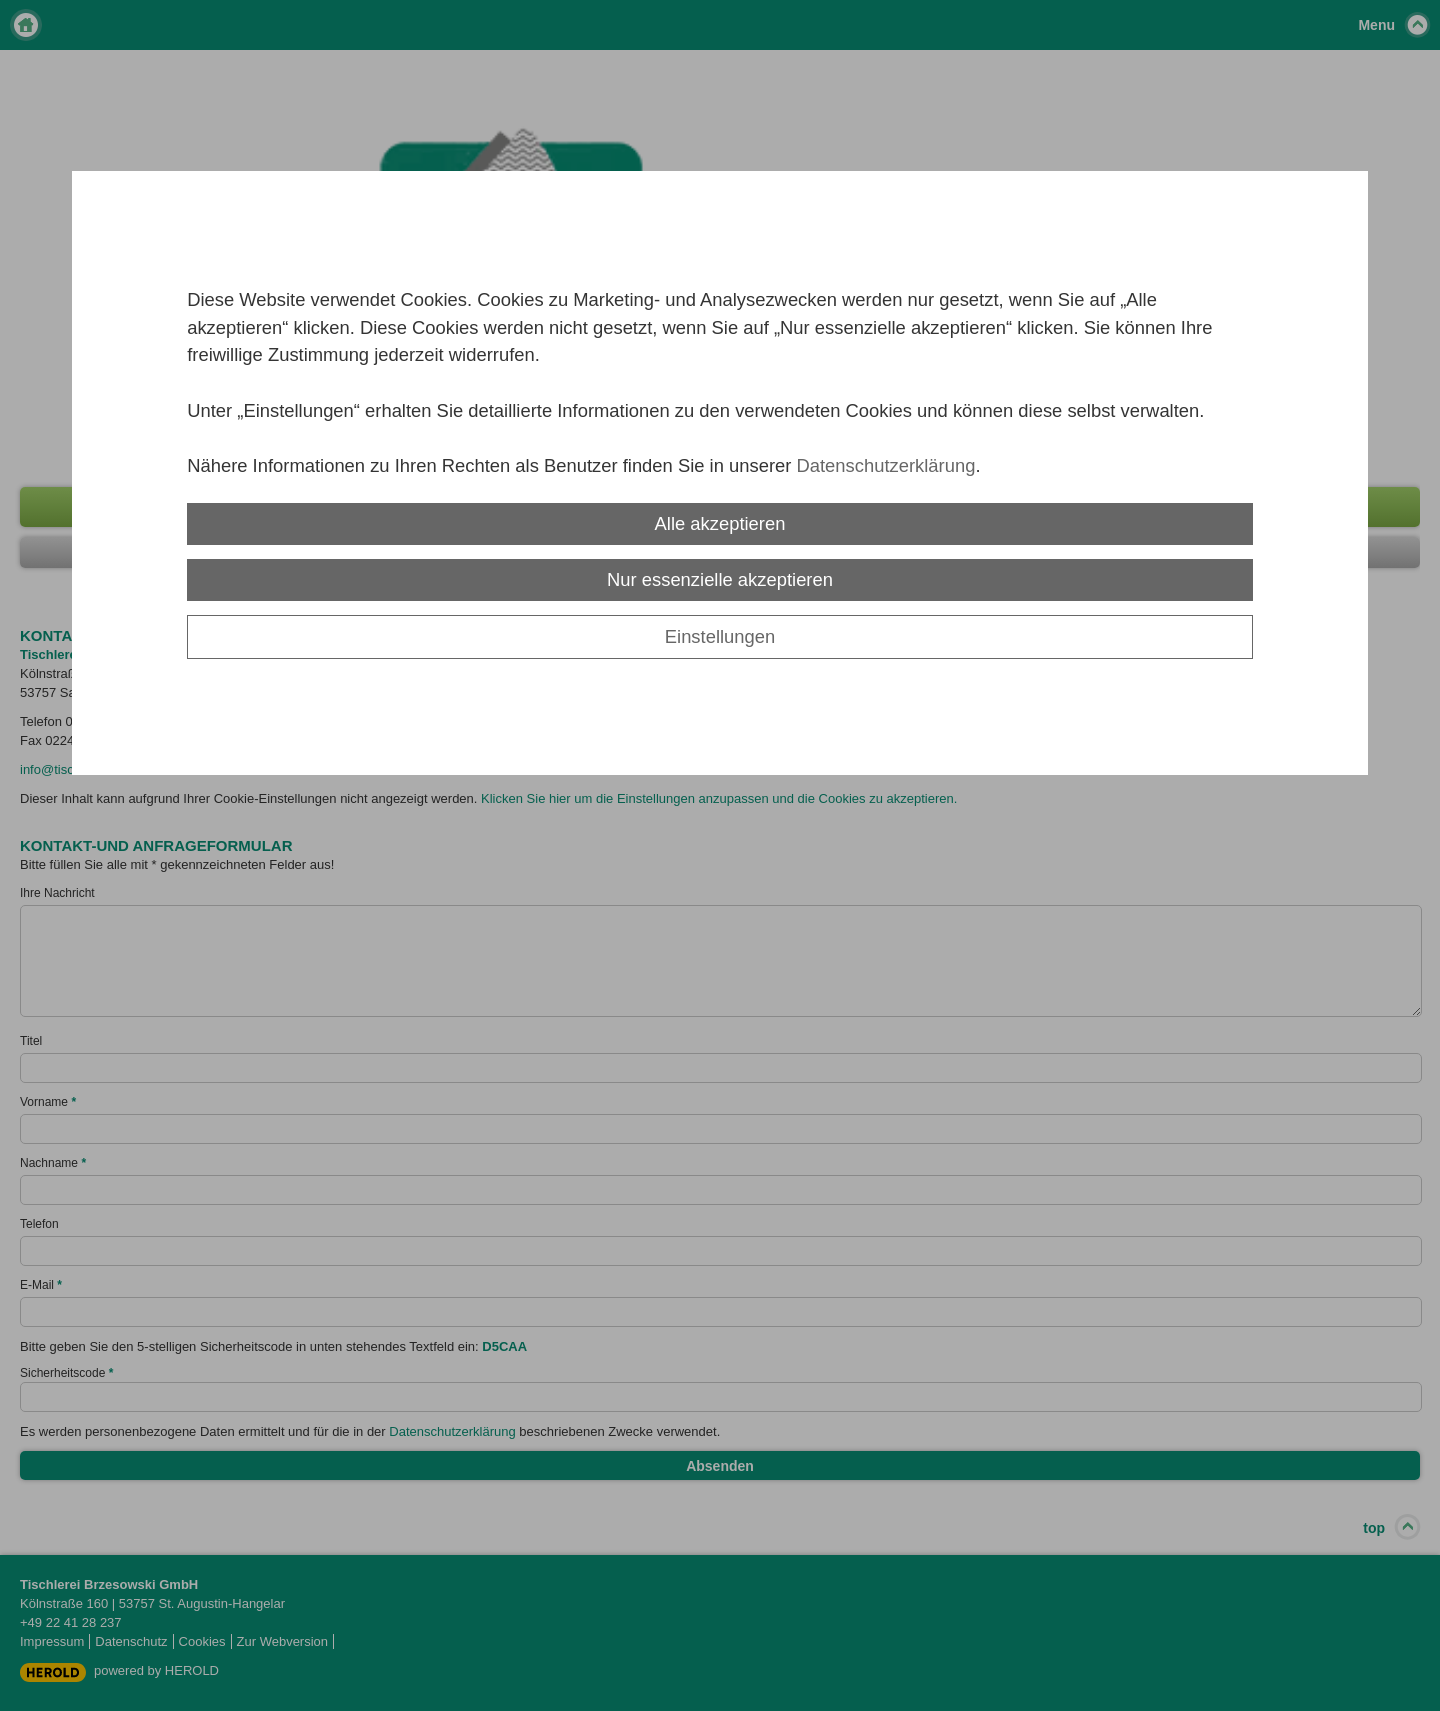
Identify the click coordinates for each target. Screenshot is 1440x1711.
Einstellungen (720, 636)
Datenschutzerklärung (885, 465)
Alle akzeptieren (720, 523)
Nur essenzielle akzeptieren (720, 579)
